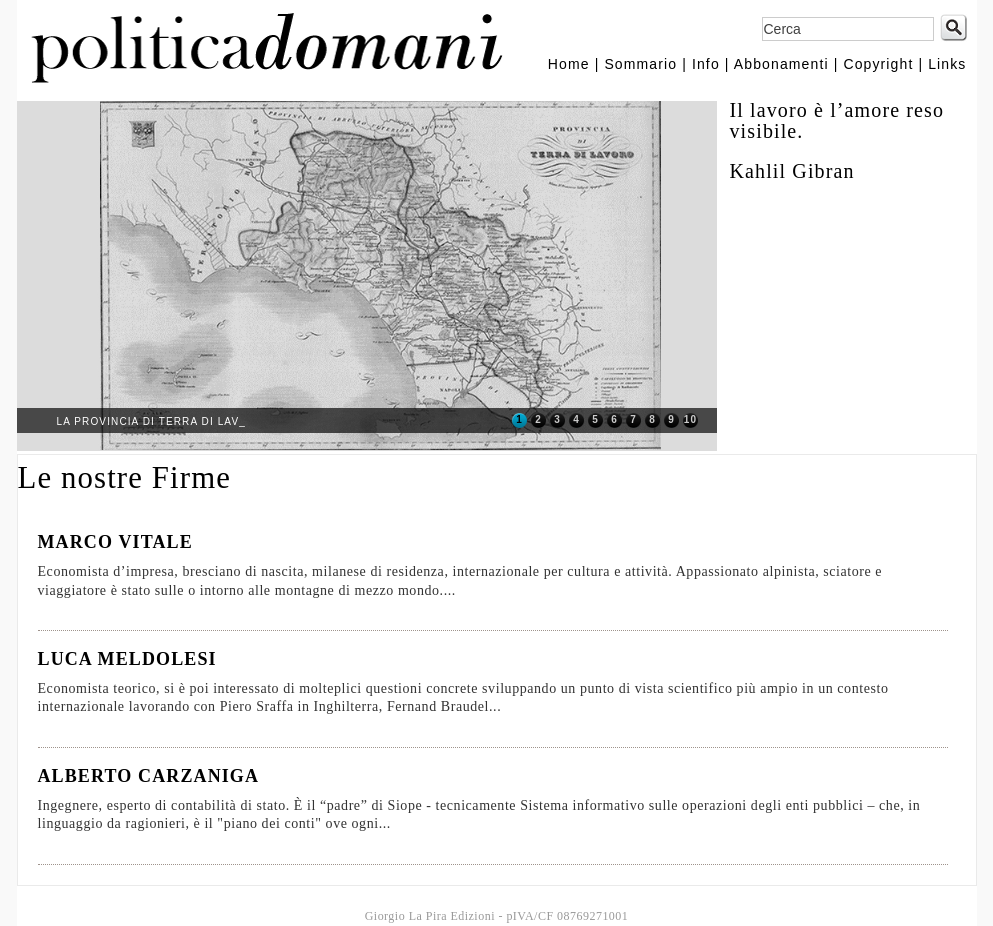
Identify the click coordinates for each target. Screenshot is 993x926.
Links (947, 64)
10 (690, 419)
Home (569, 64)
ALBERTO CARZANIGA (149, 776)
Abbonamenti (781, 64)
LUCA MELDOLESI (127, 659)
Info (706, 64)
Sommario (640, 64)
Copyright (878, 64)
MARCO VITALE (115, 542)
